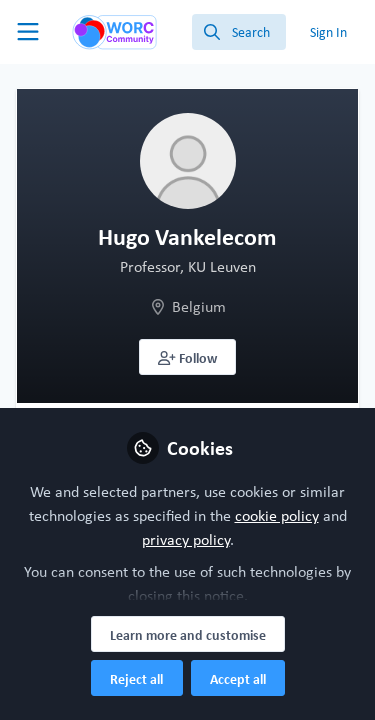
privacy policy (186, 539)
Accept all (238, 679)
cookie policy (277, 515)
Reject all (136, 679)
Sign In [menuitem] (328, 32)
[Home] (115, 32)
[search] (239, 32)
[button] (187, 357)
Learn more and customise (188, 635)
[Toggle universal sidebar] (28, 32)
